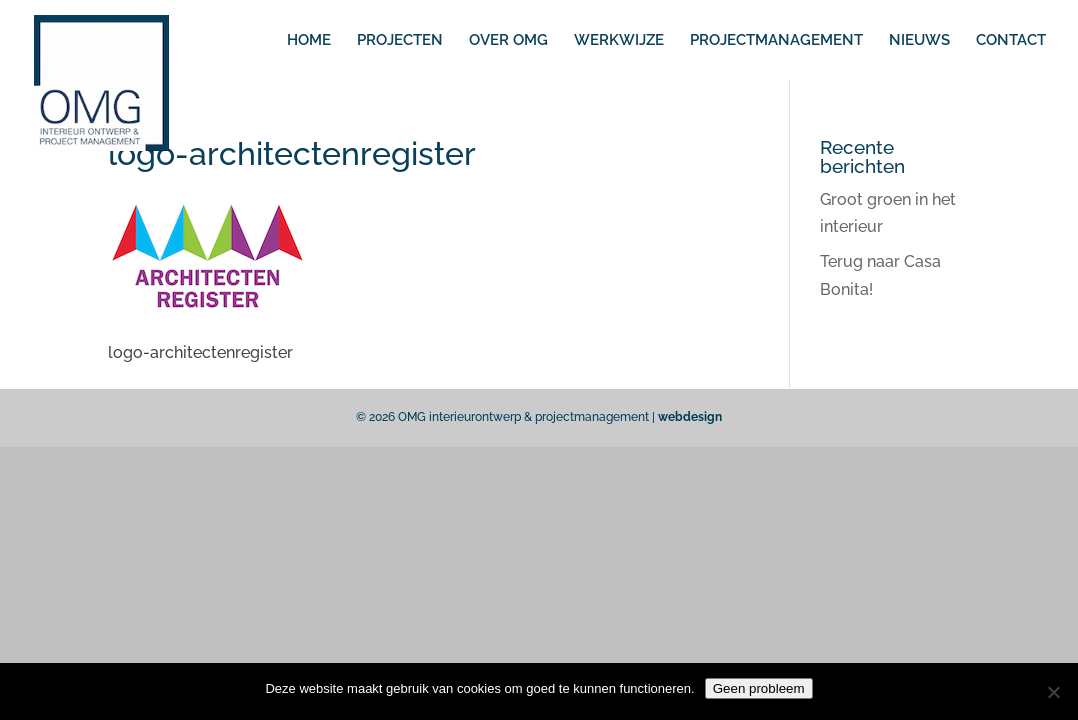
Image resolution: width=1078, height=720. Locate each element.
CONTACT (1011, 41)
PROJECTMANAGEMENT (776, 41)
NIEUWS (919, 41)
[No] (1053, 692)
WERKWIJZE (619, 41)
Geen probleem (759, 688)
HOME (309, 41)
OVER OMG (508, 41)
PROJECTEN (400, 41)
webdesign (690, 417)
